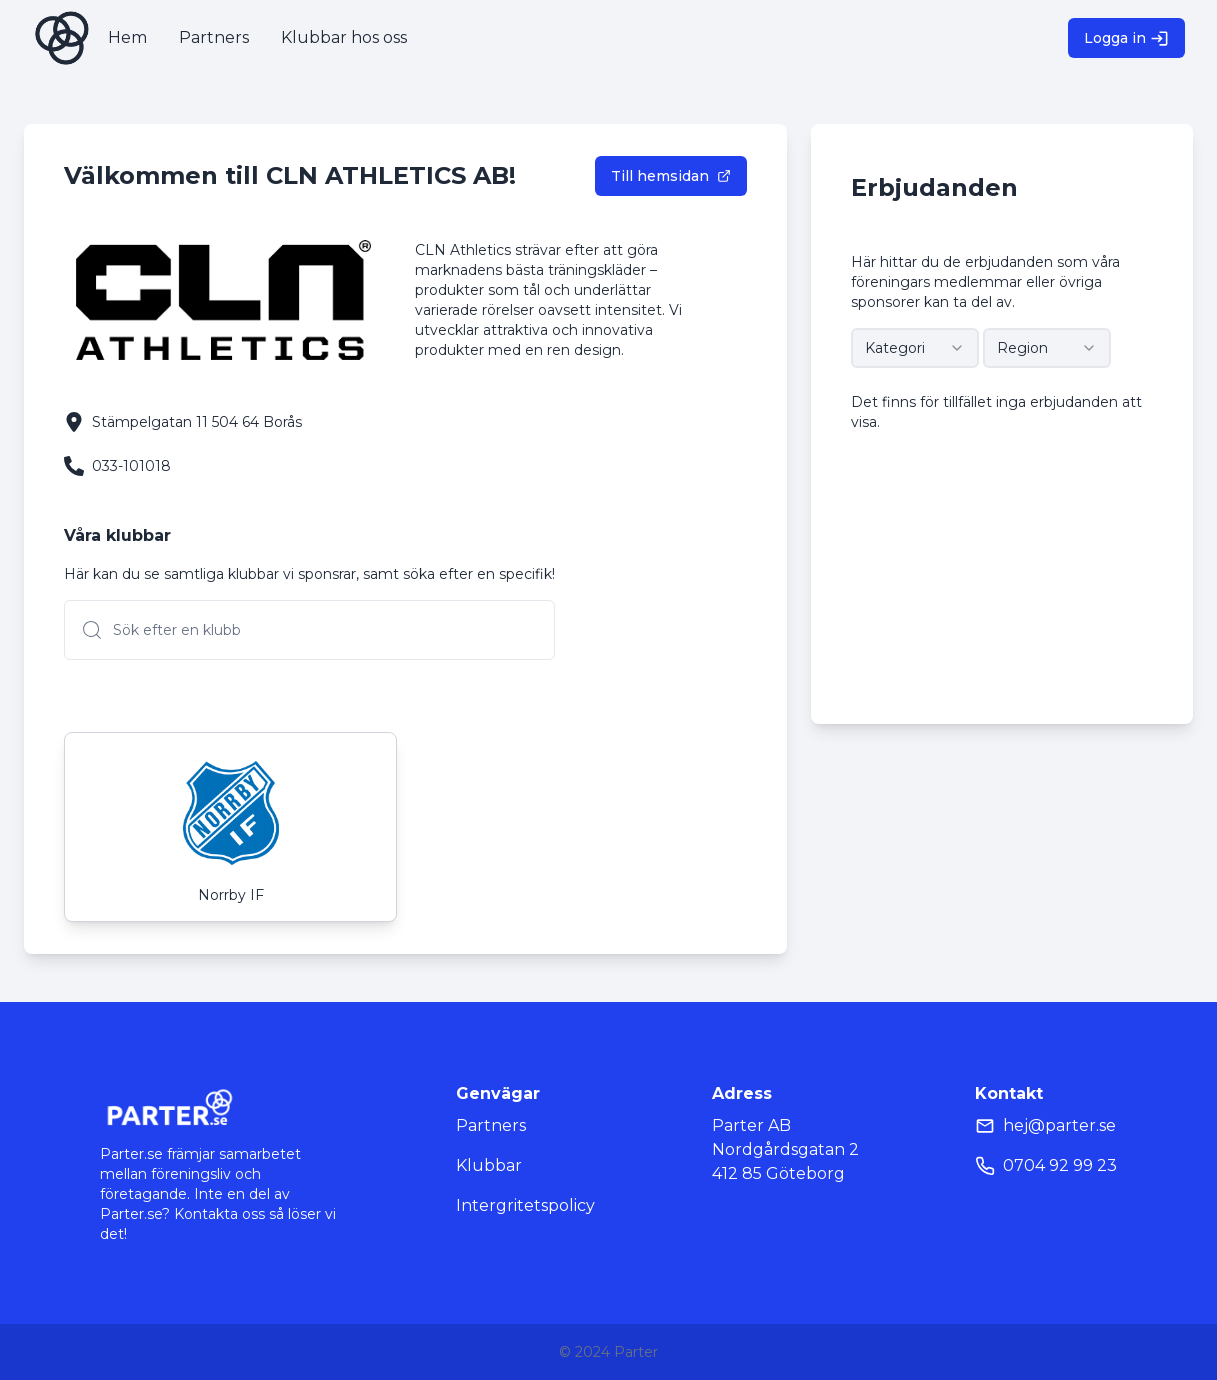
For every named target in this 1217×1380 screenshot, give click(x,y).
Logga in (1126, 38)
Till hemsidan (671, 176)
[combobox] (915, 348)
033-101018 (131, 466)
